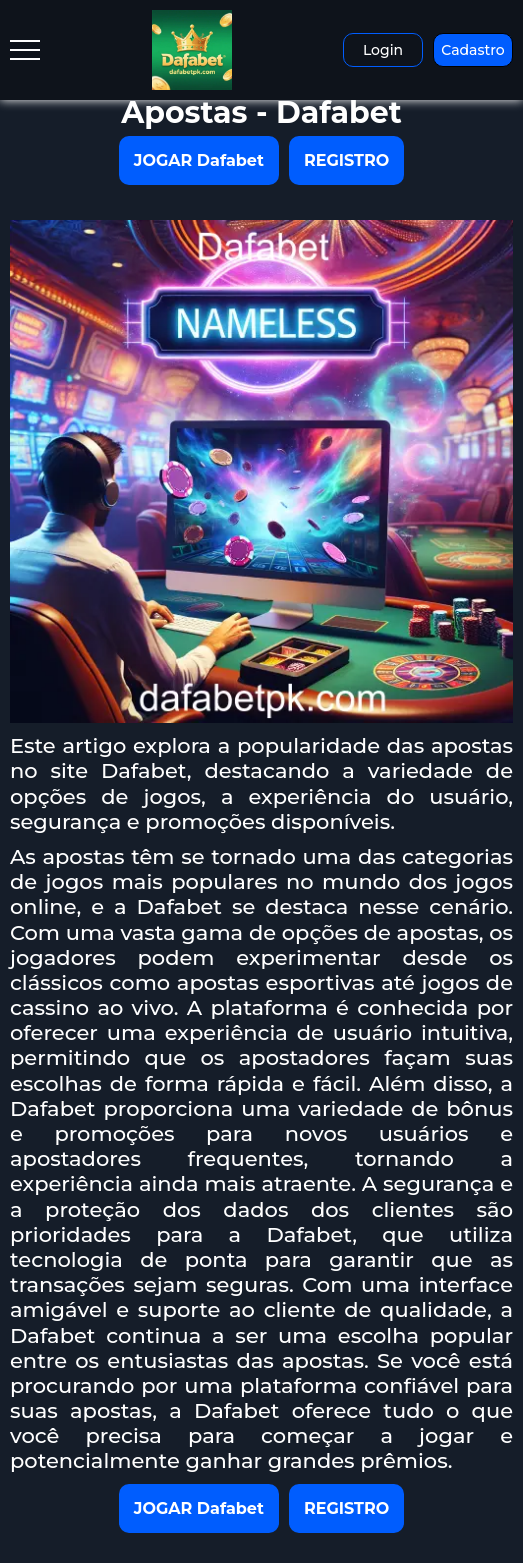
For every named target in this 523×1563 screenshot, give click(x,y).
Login (383, 50)
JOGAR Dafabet (199, 160)
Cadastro (472, 50)
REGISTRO (346, 160)
